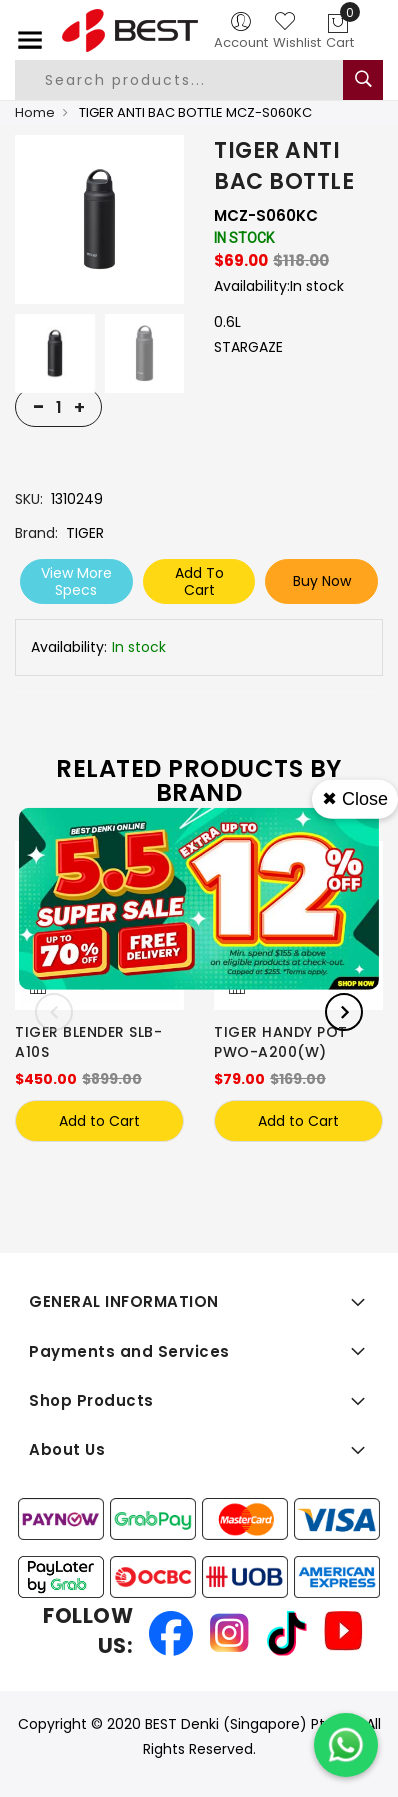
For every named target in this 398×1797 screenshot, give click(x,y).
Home (35, 112)
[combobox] (194, 80)
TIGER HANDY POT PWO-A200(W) (281, 1042)
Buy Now (322, 581)
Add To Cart (199, 581)
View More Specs (76, 581)
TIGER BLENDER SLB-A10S (88, 1042)
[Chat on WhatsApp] (346, 1745)
